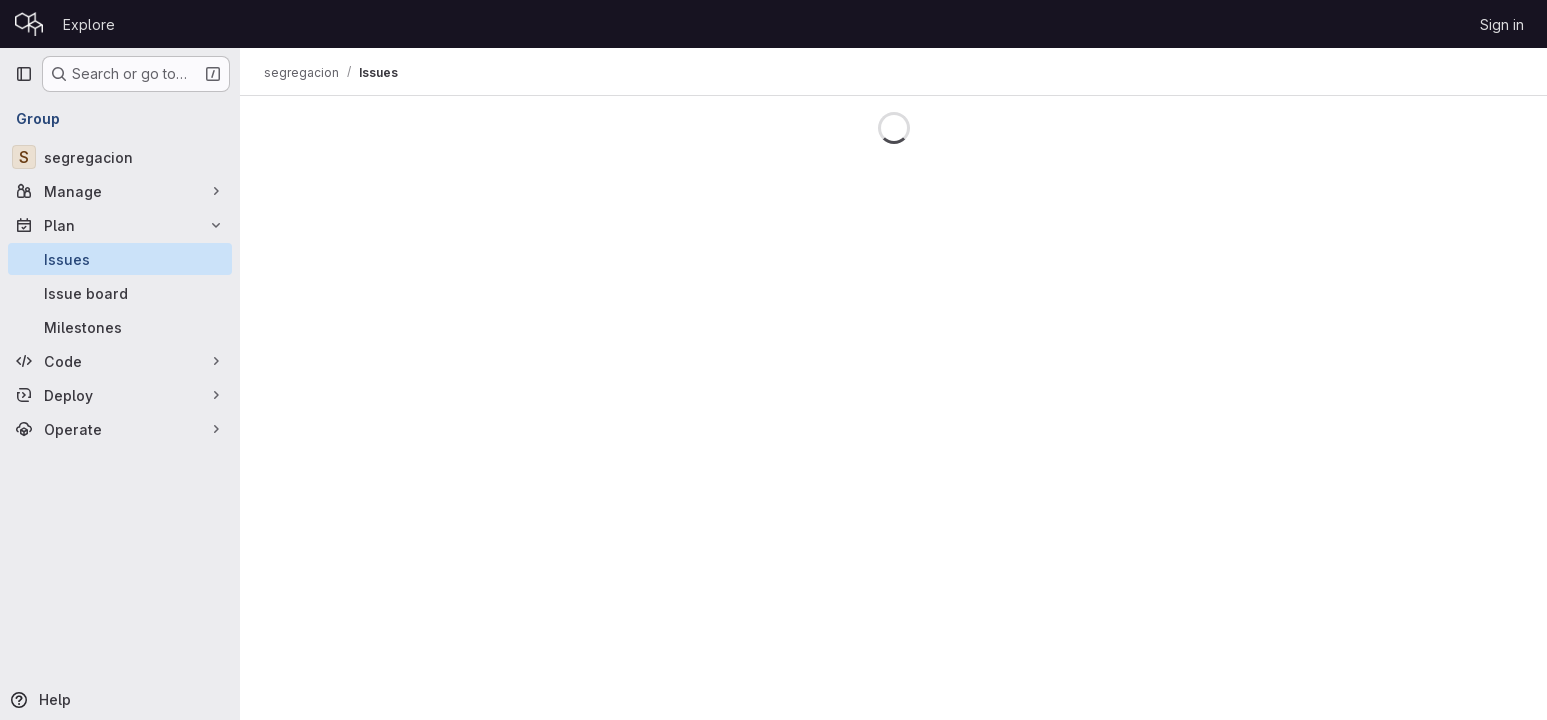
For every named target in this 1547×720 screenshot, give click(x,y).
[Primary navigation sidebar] (24, 74)
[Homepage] (29, 24)
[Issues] (120, 259)
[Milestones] (120, 327)
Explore (89, 24)
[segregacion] (120, 157)
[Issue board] (120, 293)
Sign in (1502, 24)
